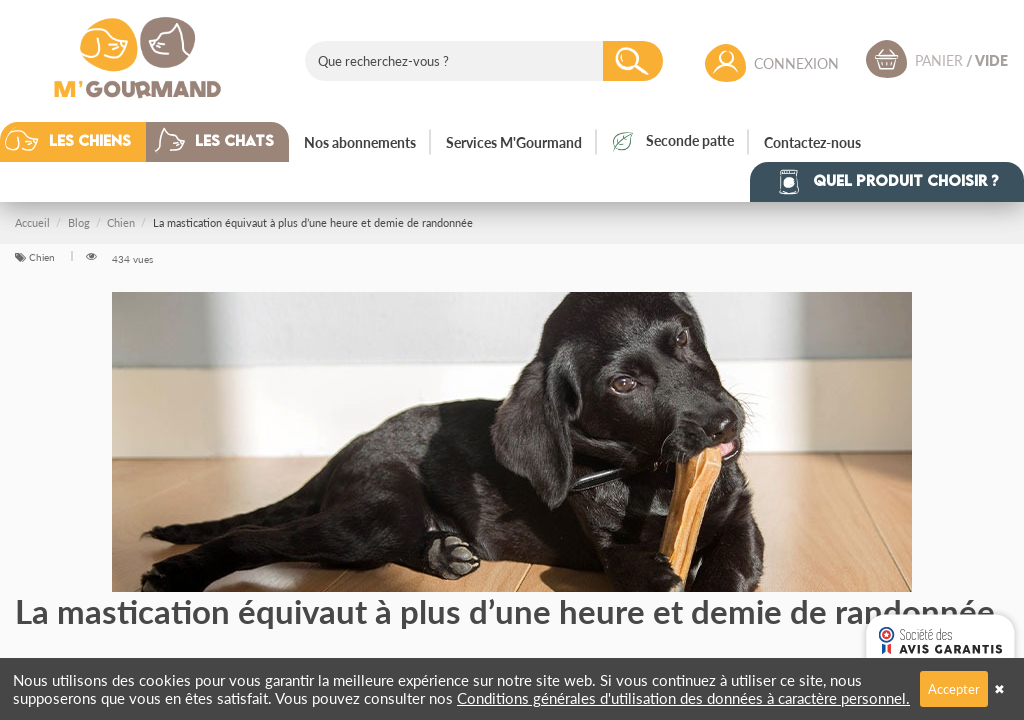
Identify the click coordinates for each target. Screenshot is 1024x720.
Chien (43, 256)
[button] (88, 142)
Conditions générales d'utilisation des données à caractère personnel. (683, 697)
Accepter (954, 688)
